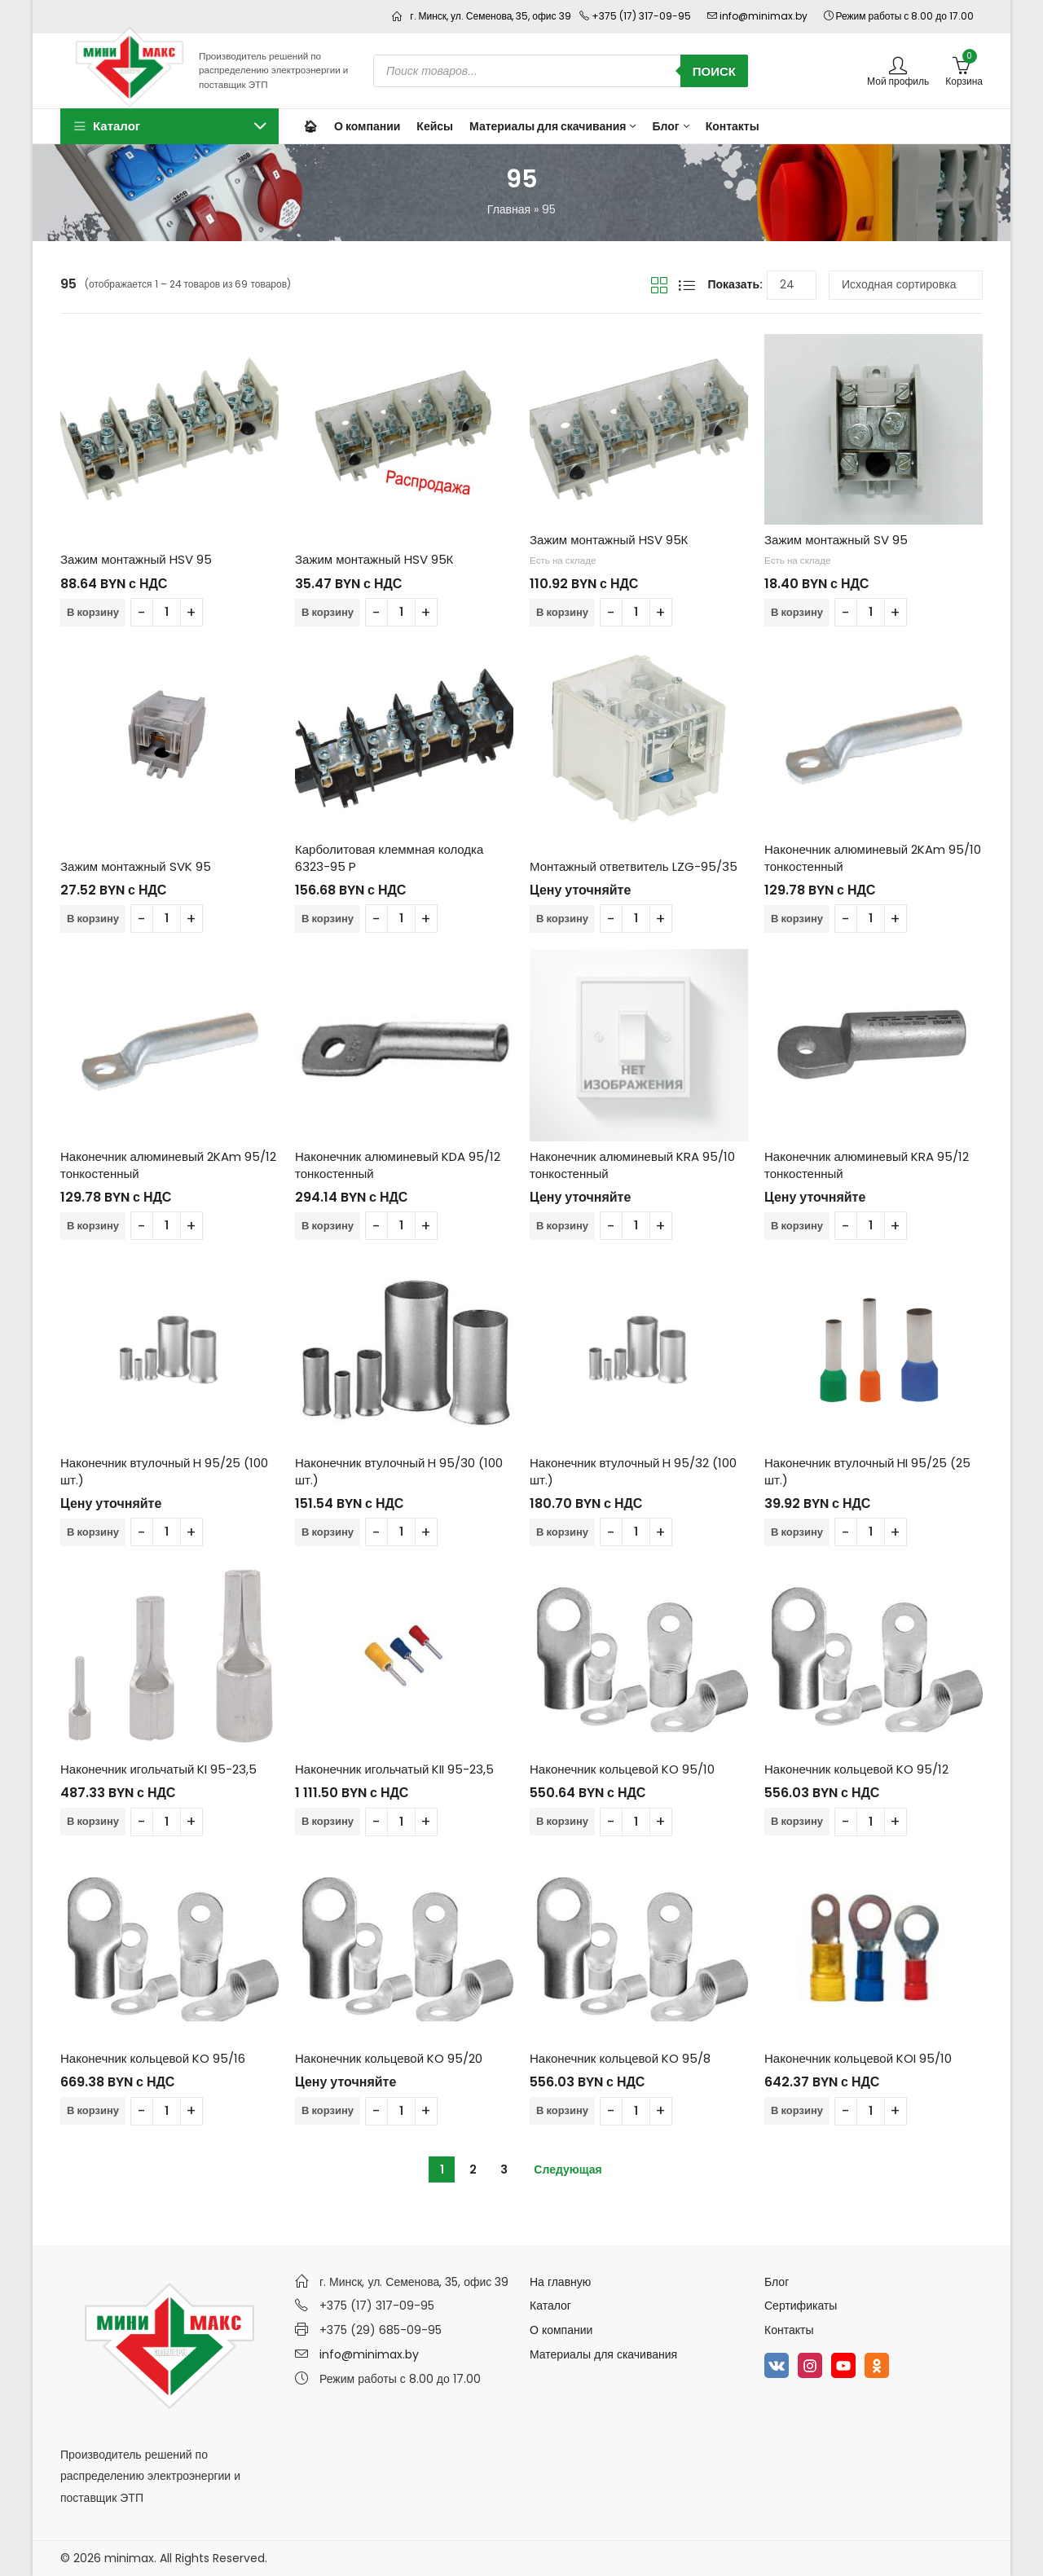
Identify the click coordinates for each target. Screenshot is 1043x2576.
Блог (776, 2282)
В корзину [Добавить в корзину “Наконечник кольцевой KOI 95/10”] (797, 2110)
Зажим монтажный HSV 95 (136, 559)
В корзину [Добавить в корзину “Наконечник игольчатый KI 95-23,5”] (93, 1821)
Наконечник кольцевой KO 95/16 (152, 2058)
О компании (561, 2330)
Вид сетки (659, 285)
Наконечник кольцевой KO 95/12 (856, 1769)
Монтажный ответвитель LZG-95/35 (633, 866)
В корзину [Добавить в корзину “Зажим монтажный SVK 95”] (93, 918)
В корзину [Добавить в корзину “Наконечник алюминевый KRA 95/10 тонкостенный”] (562, 1225)
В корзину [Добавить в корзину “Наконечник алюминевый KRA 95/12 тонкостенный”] (797, 1225)
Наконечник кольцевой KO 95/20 (388, 2058)
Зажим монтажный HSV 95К (374, 559)
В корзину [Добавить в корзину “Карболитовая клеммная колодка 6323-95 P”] (327, 918)
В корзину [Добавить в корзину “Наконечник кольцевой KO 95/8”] (562, 2110)
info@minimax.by (369, 2354)
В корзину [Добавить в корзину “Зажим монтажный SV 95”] (797, 612)
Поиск (714, 71)
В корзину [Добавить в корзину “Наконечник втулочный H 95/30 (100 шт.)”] (327, 1532)
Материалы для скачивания (603, 2354)
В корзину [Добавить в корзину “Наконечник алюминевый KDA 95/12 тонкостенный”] (327, 1225)
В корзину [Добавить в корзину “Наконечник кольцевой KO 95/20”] (327, 2110)
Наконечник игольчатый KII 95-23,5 (394, 1769)
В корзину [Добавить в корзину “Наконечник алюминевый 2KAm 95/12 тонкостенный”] (93, 1225)
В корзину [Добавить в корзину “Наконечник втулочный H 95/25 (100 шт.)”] (93, 1532)
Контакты (788, 2330)
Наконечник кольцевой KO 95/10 (622, 1769)
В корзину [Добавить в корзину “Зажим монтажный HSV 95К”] (327, 612)
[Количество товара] (166, 612)
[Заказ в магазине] (906, 285)
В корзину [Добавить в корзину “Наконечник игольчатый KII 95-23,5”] (327, 1821)
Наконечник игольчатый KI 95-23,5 (158, 1769)
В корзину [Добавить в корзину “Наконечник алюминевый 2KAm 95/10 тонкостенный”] (797, 918)
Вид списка (687, 285)
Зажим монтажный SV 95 (836, 539)
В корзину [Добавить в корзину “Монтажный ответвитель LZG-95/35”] (562, 918)
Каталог (550, 2305)
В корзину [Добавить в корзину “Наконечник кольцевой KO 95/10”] (562, 1821)
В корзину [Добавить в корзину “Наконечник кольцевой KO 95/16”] (93, 2110)
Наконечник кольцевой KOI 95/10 (858, 2058)
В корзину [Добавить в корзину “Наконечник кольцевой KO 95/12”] (797, 1821)
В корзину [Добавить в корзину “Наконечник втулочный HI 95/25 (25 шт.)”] (797, 1532)
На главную (560, 2282)
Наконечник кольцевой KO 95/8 (620, 2058)
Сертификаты (800, 2305)
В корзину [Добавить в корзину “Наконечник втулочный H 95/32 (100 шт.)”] (562, 1532)
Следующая (567, 2169)
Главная (508, 209)
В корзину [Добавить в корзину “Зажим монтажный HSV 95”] (93, 612)
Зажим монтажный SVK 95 (135, 866)
